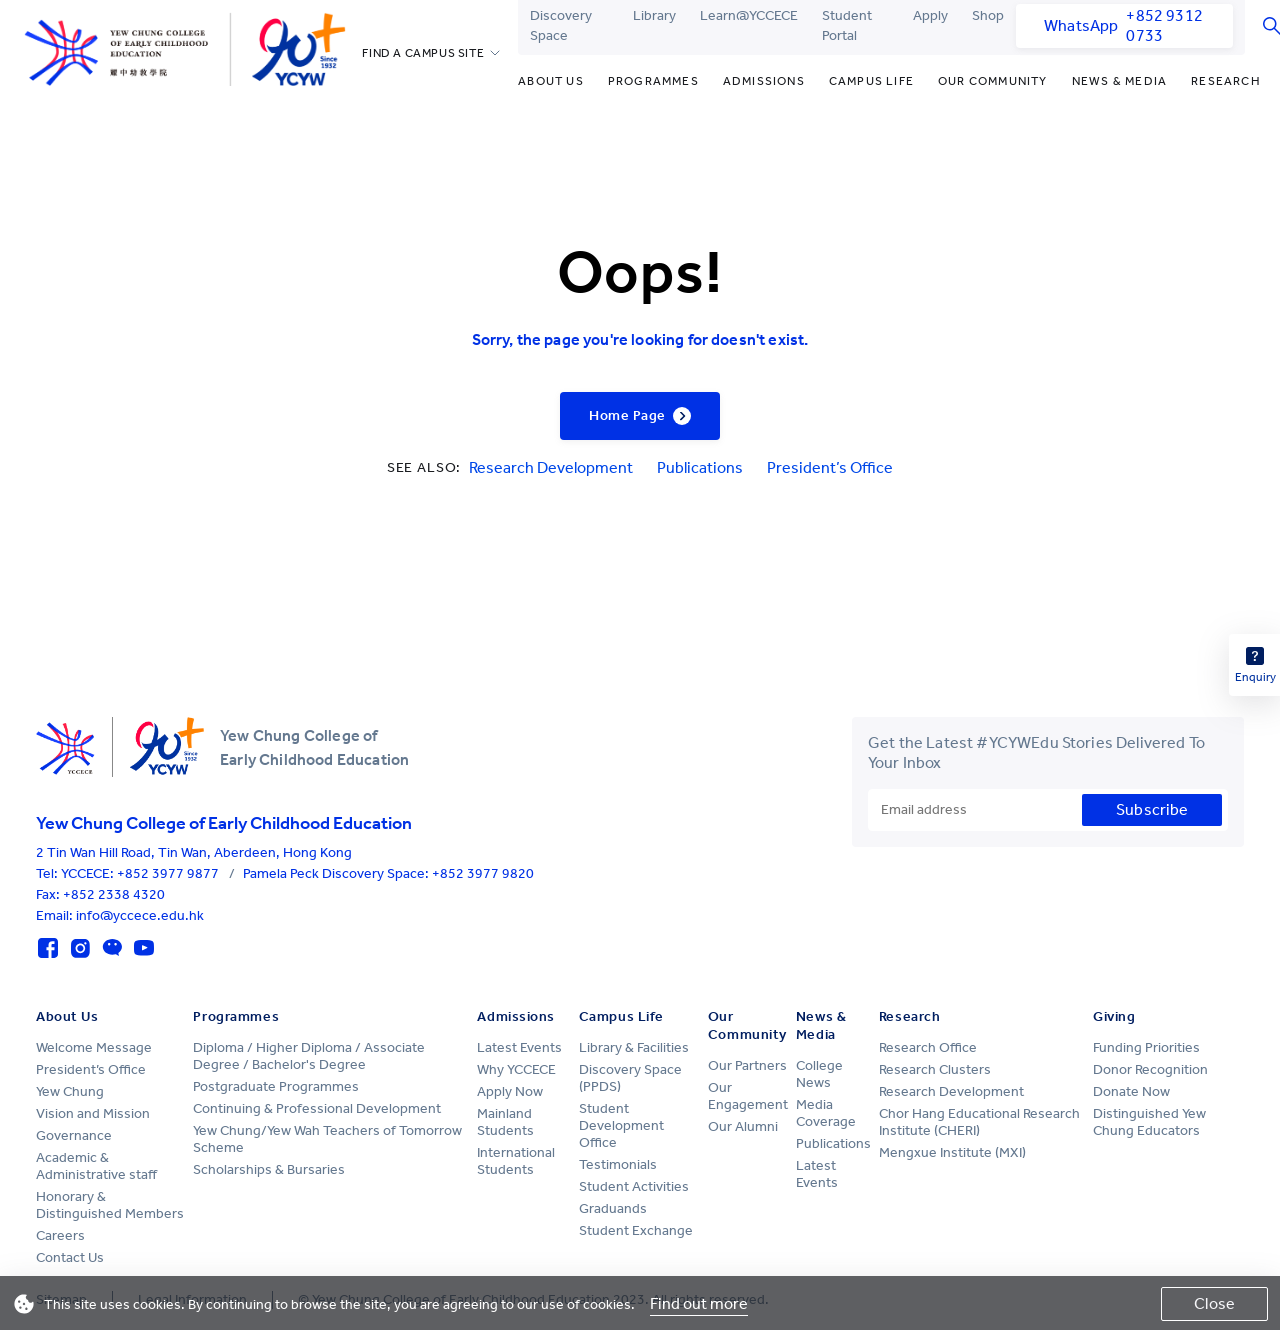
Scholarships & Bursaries (269, 1169)
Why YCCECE (516, 1069)
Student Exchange (636, 1230)
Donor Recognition (1150, 1069)
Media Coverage (826, 1113)
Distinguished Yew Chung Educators (1149, 1122)
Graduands (613, 1208)
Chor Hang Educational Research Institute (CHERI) (979, 1122)
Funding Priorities (1146, 1047)
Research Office (928, 1047)
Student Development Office (621, 1125)
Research (1226, 81)
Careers (60, 1235)
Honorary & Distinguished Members (110, 1205)
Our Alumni (743, 1126)
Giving (1114, 1016)
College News (819, 1074)
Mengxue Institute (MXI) (952, 1152)
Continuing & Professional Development (317, 1108)
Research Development (551, 467)
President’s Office (830, 467)
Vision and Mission (93, 1113)
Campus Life (871, 81)
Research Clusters (935, 1069)
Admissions (764, 81)
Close (1214, 1303)
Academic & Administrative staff (96, 1166)
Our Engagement (748, 1096)
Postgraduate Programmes (276, 1086)
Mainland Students (505, 1122)
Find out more (699, 1303)
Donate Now (1131, 1091)
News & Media (1119, 81)
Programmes (653, 81)
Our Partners (747, 1065)
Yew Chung (70, 1091)
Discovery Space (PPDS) (630, 1078)
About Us (551, 81)
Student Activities (634, 1186)
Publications (700, 467)
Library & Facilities (634, 1047)
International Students (516, 1161)
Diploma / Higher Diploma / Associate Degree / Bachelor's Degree (309, 1056)
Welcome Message (94, 1047)
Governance (74, 1135)
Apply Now (510, 1091)
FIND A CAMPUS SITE (423, 53)
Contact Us (70, 1257)
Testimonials (618, 1164)
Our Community (993, 81)
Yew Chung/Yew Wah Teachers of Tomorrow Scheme (327, 1139)
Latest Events (519, 1047)
